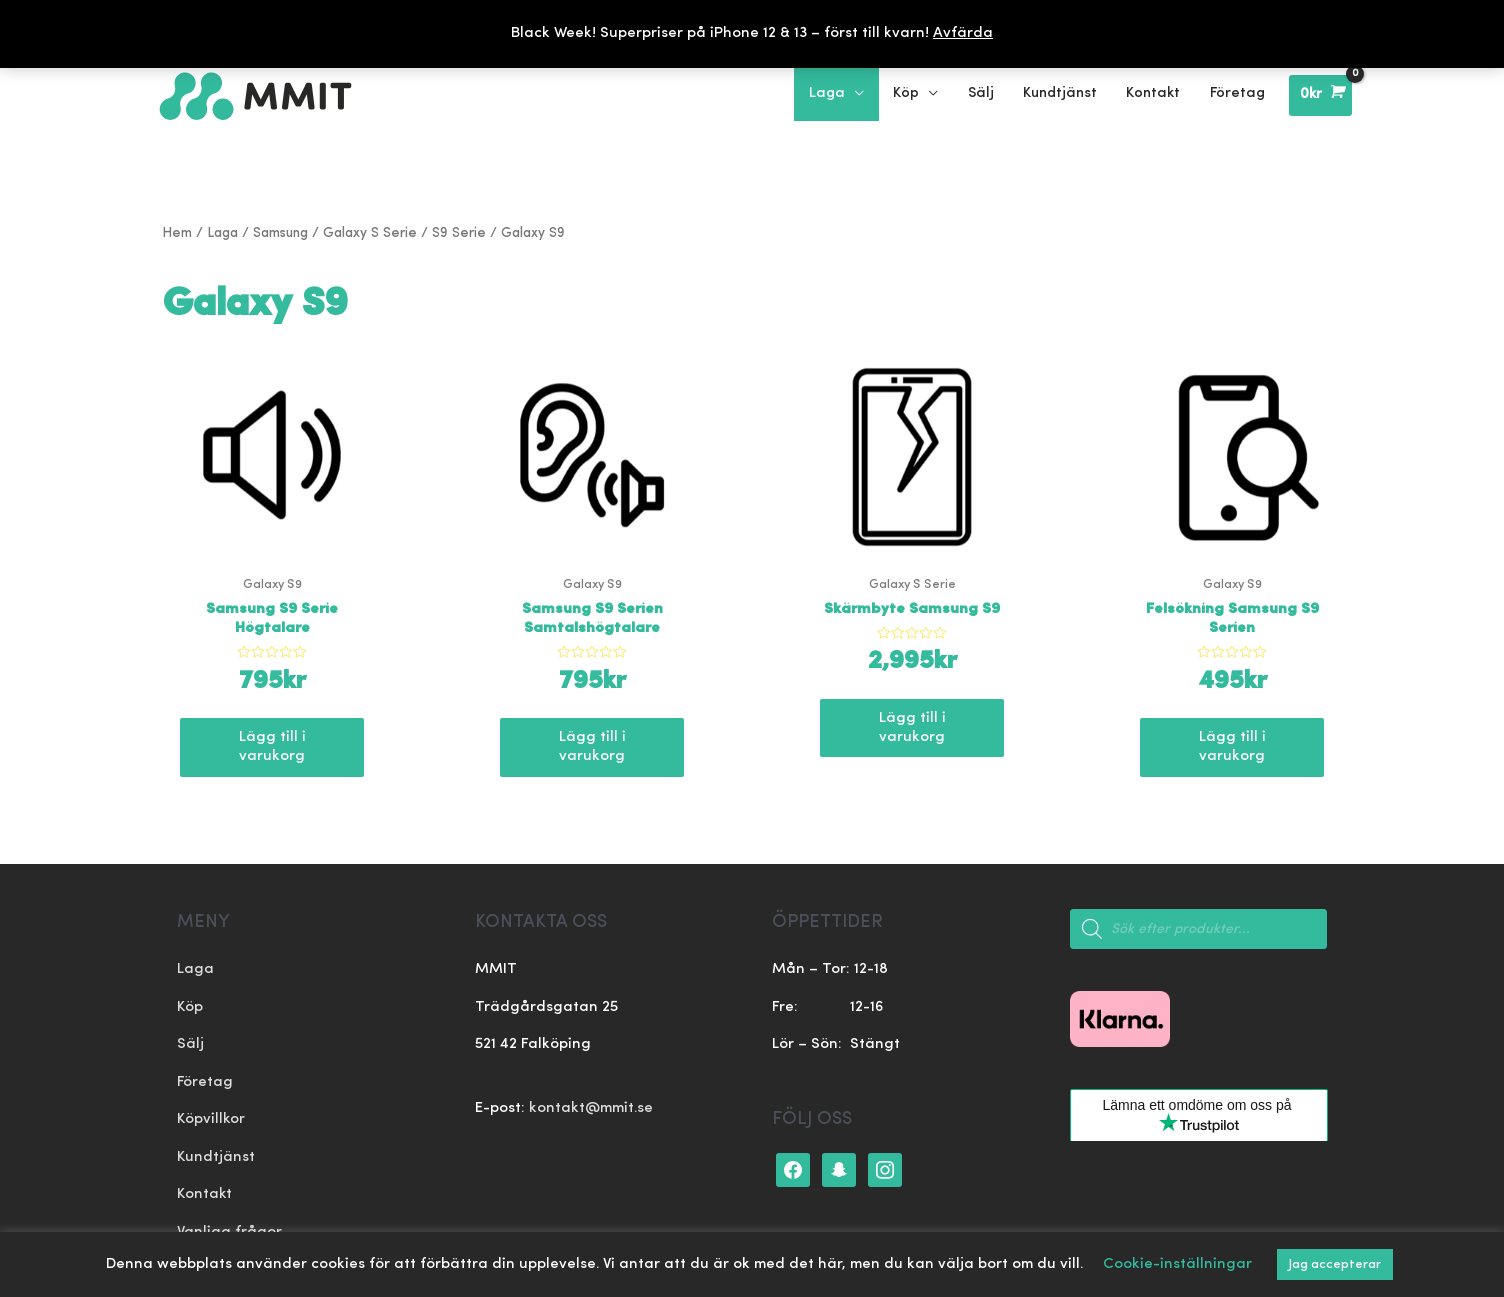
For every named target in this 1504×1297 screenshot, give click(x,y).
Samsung (280, 233)
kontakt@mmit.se (591, 1109)
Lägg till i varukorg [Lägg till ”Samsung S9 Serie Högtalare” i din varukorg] (272, 747)
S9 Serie (459, 233)
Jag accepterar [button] (1335, 1264)
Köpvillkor (211, 1120)
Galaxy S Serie (370, 233)
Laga (222, 233)
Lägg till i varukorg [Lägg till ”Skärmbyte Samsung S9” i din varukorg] (912, 728)
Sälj (190, 1045)
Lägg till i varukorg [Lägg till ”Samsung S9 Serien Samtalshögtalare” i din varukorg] (592, 747)
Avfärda (963, 33)
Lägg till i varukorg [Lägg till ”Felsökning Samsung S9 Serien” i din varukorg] (1232, 747)
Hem (177, 233)
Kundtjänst (216, 1157)
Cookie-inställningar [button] (1177, 1264)
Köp (190, 1007)
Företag (205, 1082)
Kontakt (205, 1195)
